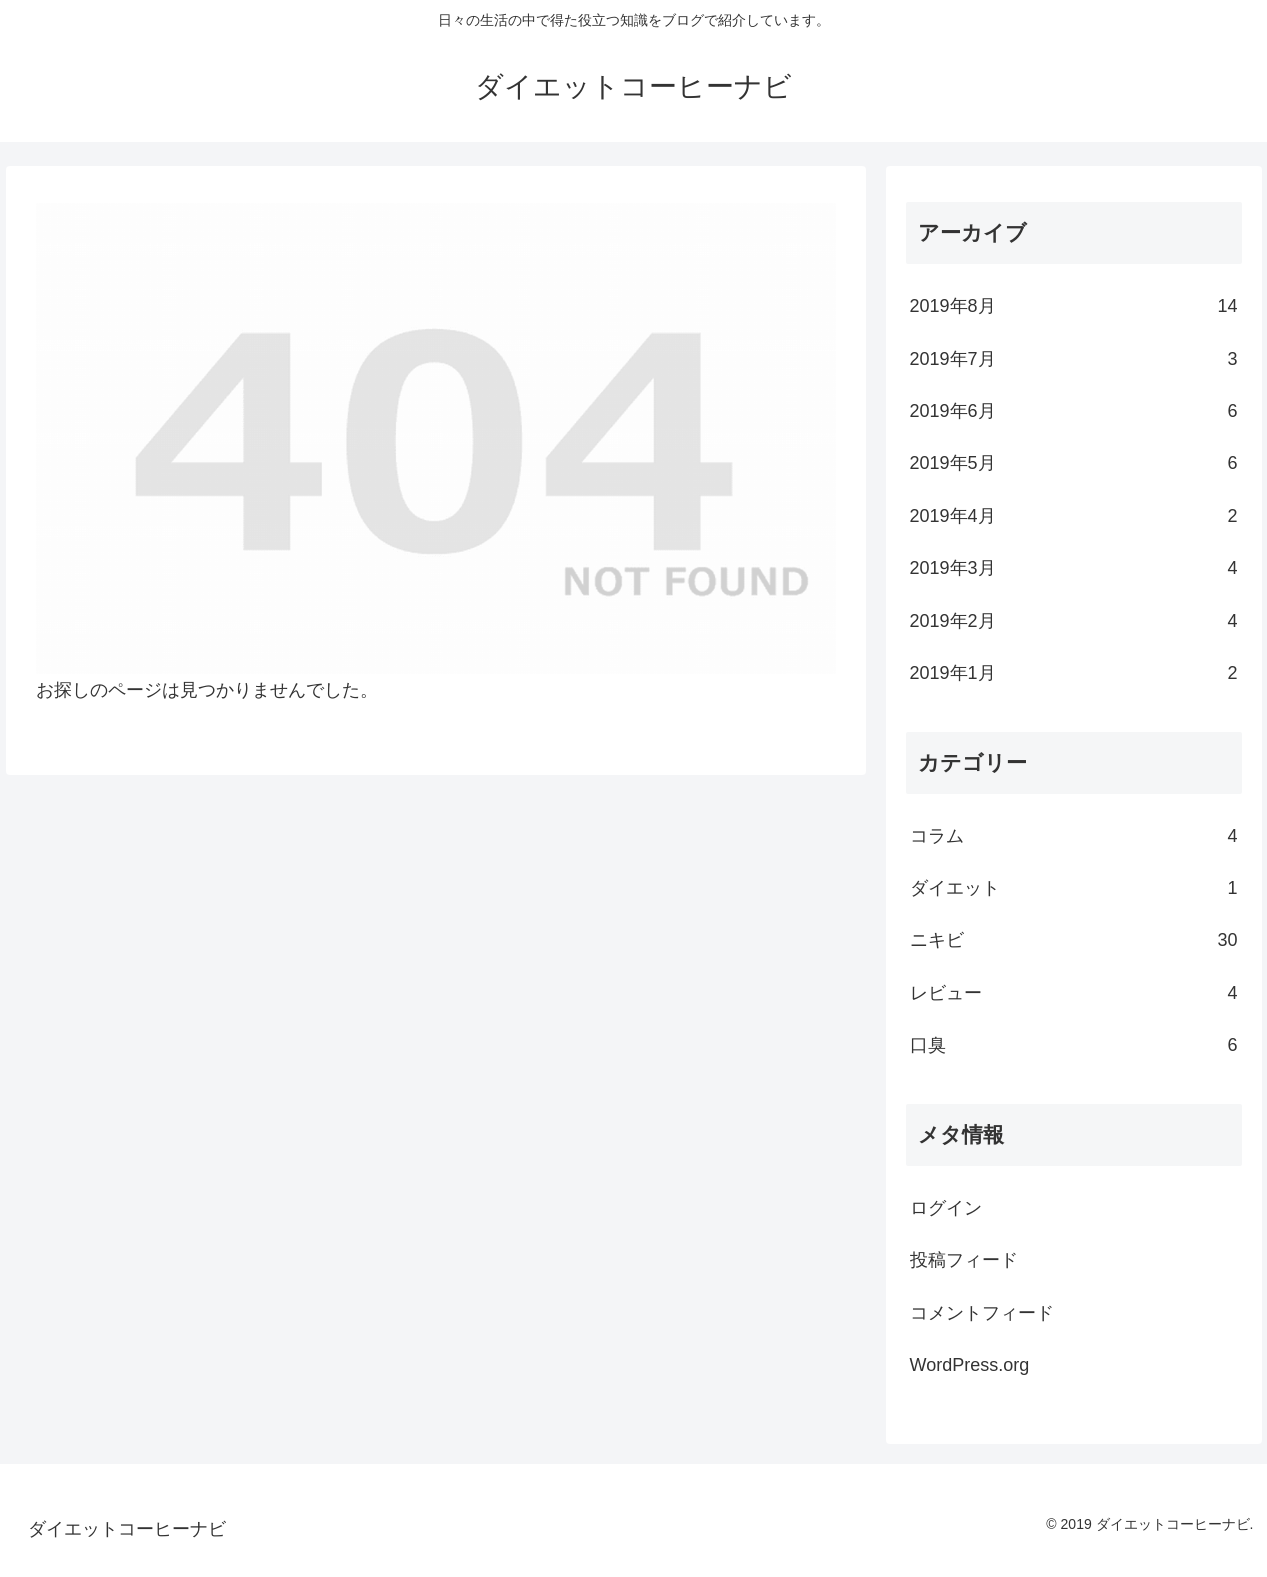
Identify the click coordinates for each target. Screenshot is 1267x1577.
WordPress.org (970, 1365)
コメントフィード (982, 1313)
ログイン (946, 1208)
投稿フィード (964, 1260)
